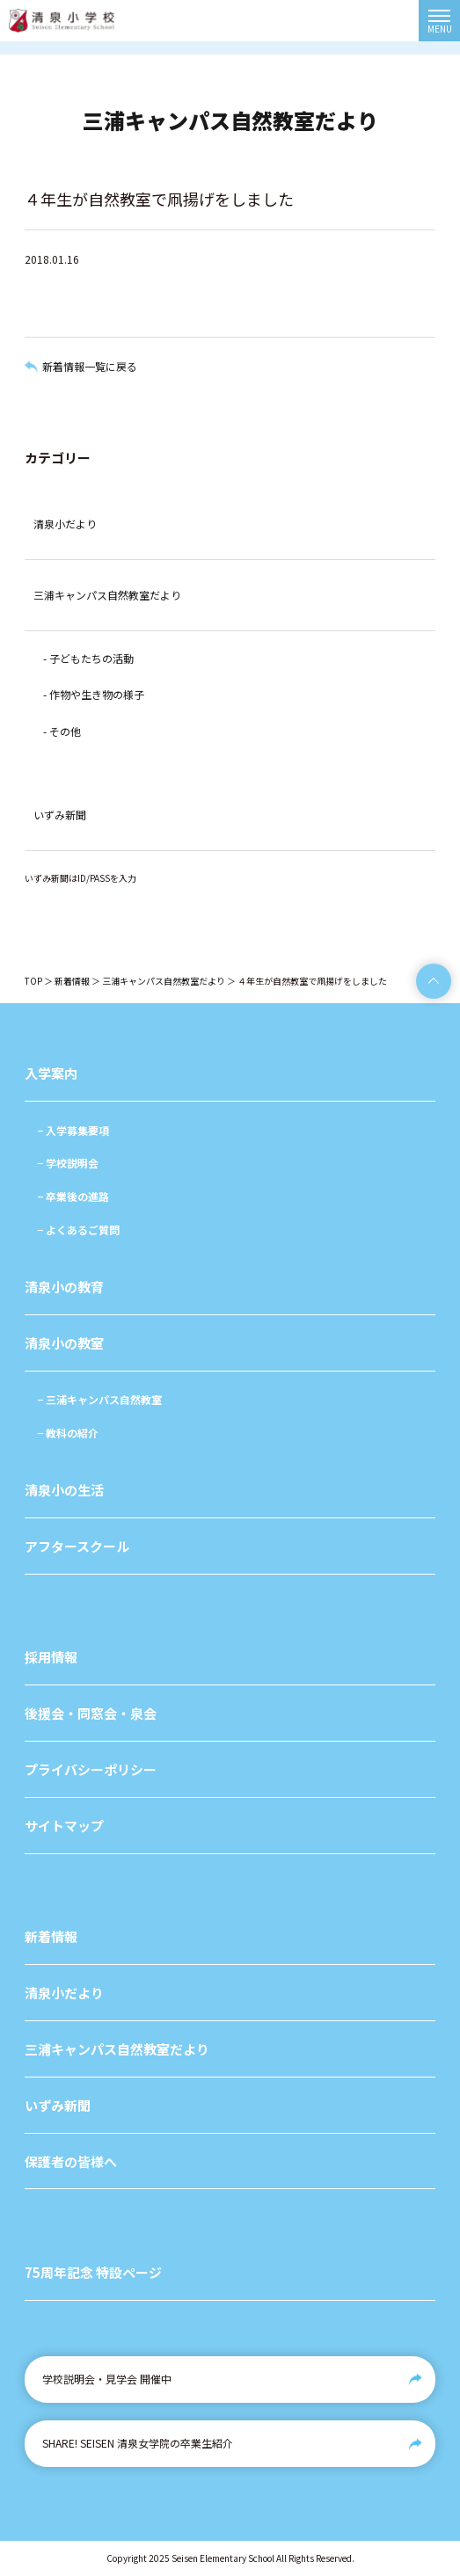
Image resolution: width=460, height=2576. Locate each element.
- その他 (62, 731)
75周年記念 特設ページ (93, 2272)
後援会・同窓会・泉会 (91, 1713)
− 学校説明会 (68, 1162)
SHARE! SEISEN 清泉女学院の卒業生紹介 (137, 2442)
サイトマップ (64, 1825)
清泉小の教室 (64, 1343)
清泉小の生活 (64, 1490)
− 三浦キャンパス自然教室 (99, 1399)
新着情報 (72, 980)
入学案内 (51, 1073)
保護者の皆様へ (71, 2161)
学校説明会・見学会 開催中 (107, 2378)
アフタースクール (77, 1546)
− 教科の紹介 (68, 1432)
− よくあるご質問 (78, 1229)
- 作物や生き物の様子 (93, 694)
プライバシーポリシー (91, 1769)
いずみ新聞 (59, 814)
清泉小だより (65, 523)
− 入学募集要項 (73, 1130)
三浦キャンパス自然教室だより (107, 594)
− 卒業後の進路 (73, 1196)
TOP (33, 980)
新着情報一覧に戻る (89, 366)
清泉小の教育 (64, 1286)
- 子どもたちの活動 (88, 658)
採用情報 (51, 1657)
